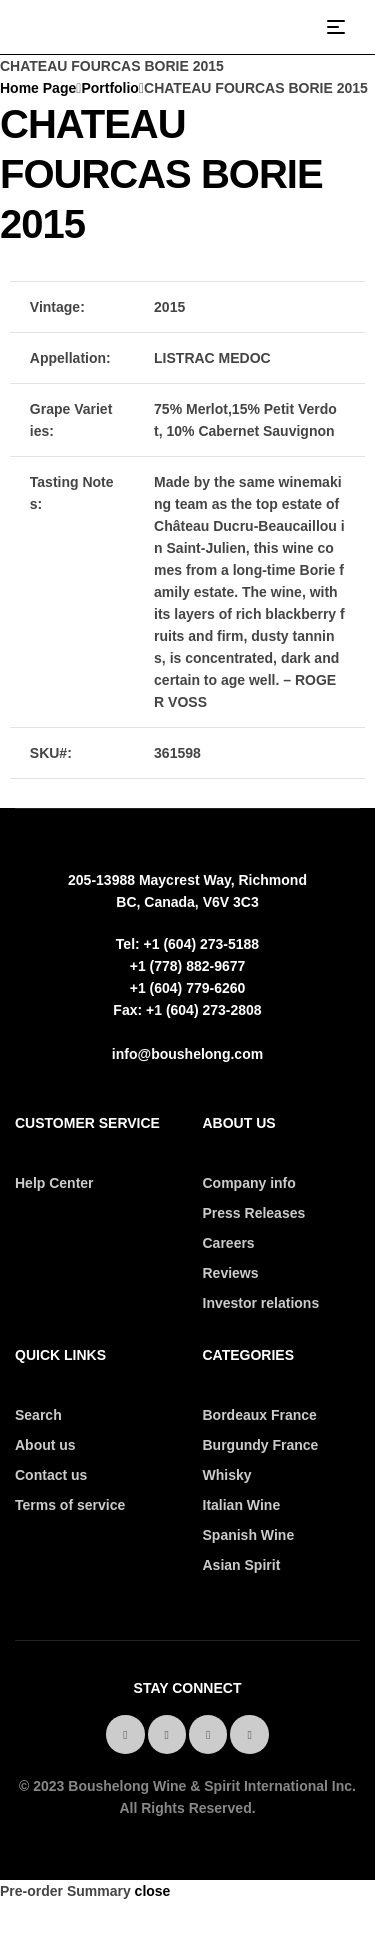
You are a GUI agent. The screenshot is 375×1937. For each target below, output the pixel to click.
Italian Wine (242, 1505)
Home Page (38, 88)
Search (38, 1415)
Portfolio (110, 88)
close (153, 1891)
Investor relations (261, 1303)
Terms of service (70, 1505)
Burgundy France (261, 1445)
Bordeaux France (260, 1415)
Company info (249, 1183)
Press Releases (254, 1213)
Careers (229, 1243)
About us (45, 1445)
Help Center (54, 1183)
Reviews (231, 1273)
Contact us (51, 1475)
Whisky (227, 1475)
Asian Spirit (242, 1565)
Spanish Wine (249, 1535)
